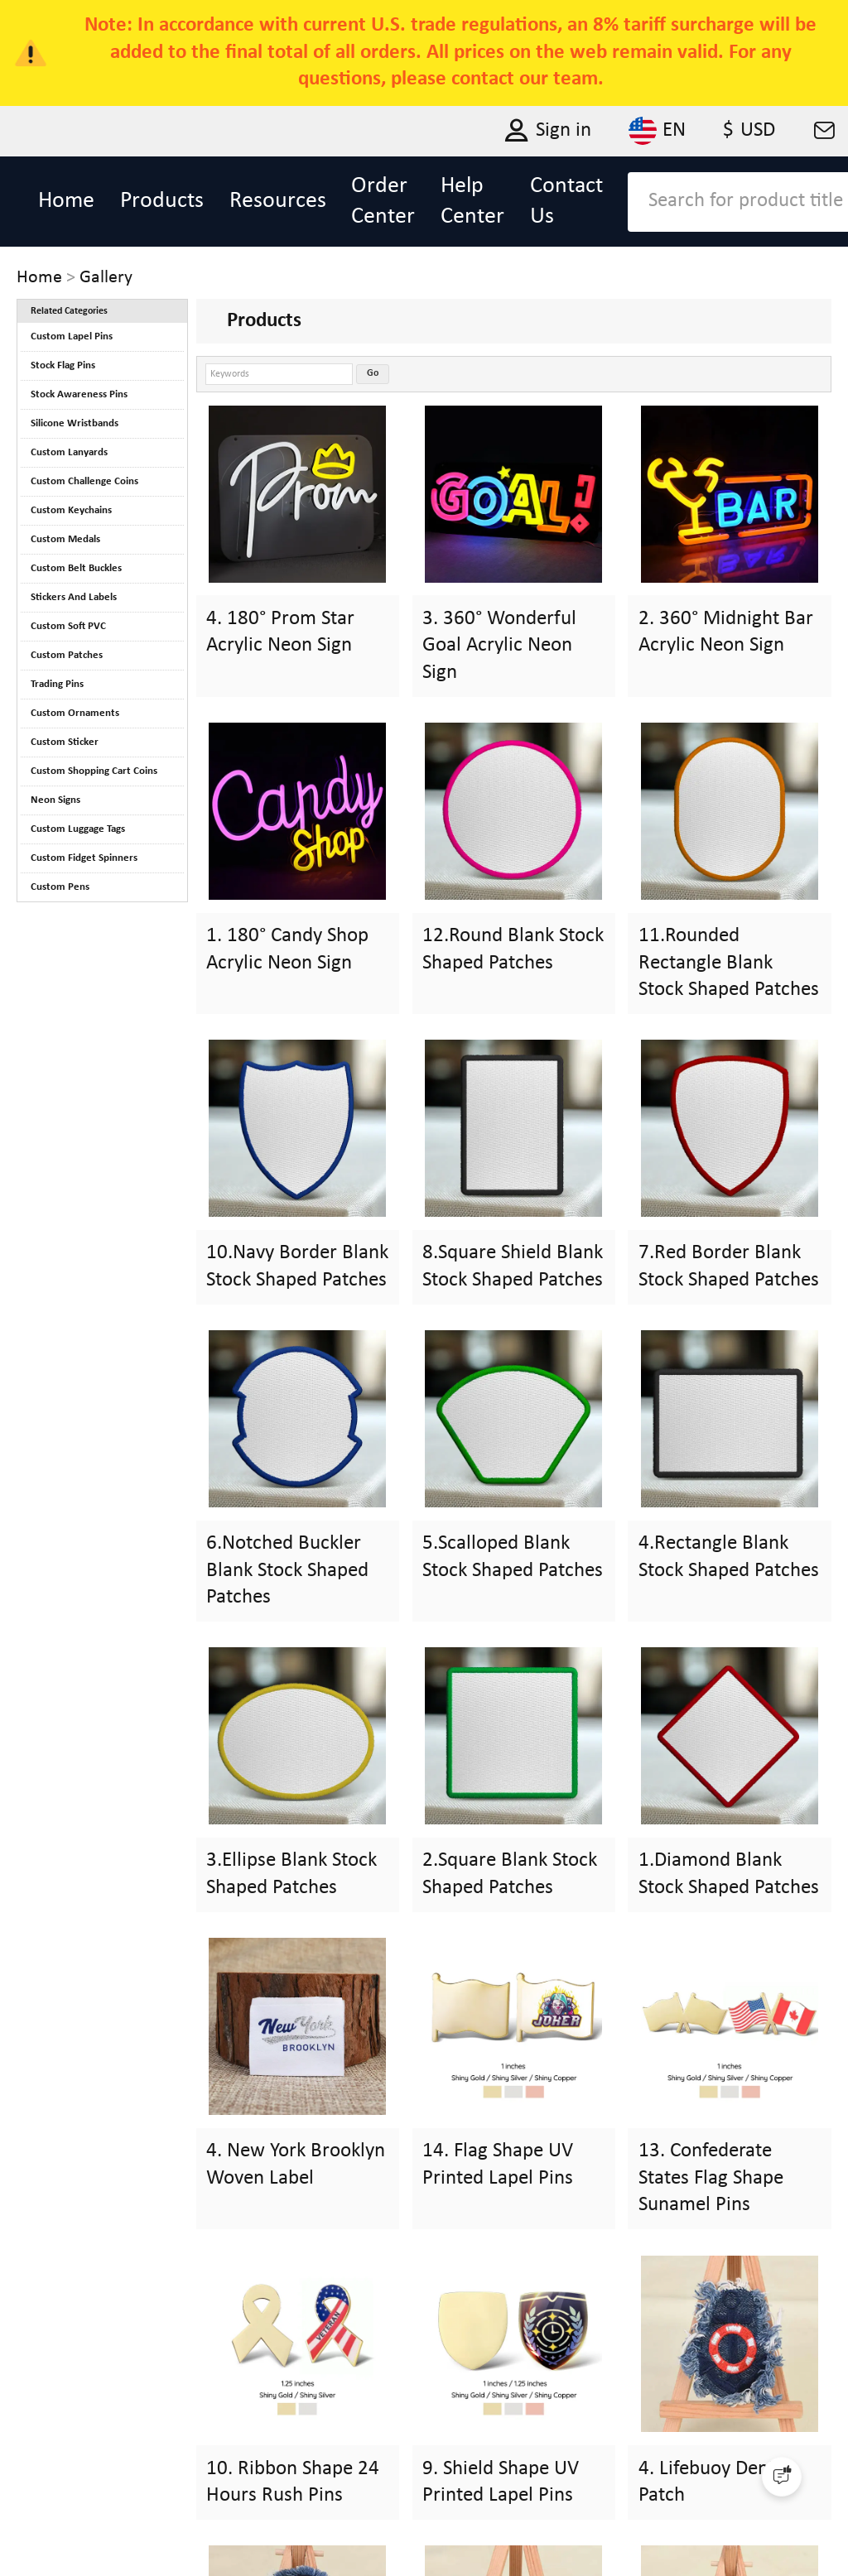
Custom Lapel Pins (72, 336)
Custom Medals (65, 539)
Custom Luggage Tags (78, 829)
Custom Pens (60, 887)
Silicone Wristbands (74, 423)
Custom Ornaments (75, 713)
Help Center (472, 201)
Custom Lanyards (69, 452)
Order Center (383, 201)
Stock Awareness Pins (79, 394)
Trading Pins (57, 684)
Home (66, 201)
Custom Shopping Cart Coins (94, 771)
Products (162, 201)
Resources (277, 201)
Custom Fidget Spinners (84, 858)
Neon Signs (55, 800)
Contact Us (566, 201)
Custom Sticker (65, 742)
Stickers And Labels (74, 597)
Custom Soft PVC (68, 626)
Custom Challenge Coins (84, 481)
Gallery (106, 277)
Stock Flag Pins (63, 365)
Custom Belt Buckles (76, 568)
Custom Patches (67, 655)
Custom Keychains (71, 510)
